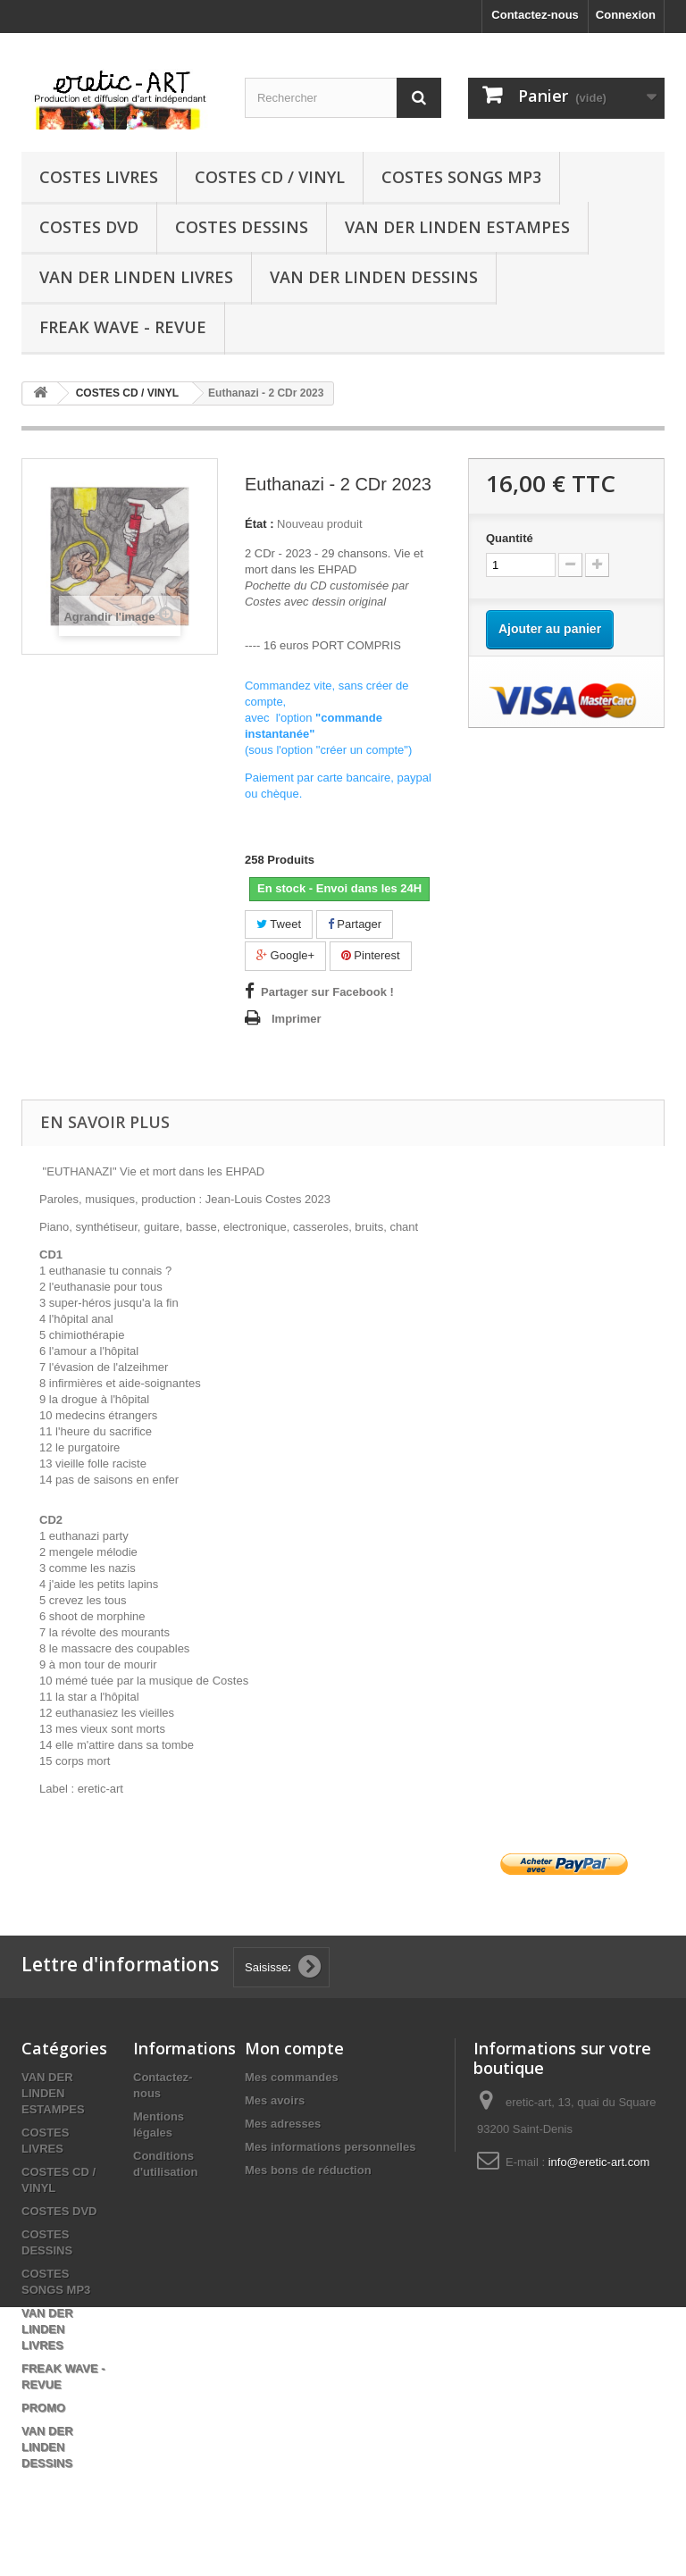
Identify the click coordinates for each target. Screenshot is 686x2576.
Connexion (626, 14)
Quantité (509, 538)
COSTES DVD (88, 227)
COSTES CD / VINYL (270, 177)
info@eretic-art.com (599, 2162)
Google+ (285, 955)
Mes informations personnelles (330, 2147)
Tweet (278, 924)
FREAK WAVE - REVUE (122, 327)
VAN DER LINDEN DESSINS (374, 277)
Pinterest (370, 955)
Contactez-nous (535, 14)
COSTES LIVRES (98, 177)
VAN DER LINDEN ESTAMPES (457, 227)
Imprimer (297, 1018)
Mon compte (294, 2048)
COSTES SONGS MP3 (461, 177)
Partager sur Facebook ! (327, 992)
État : (259, 524)
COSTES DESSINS (241, 227)
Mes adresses (283, 2123)
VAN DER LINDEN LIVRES (136, 277)
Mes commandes (292, 2077)
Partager (354, 924)
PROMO (43, 2407)
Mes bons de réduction (308, 2170)
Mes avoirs (275, 2100)
